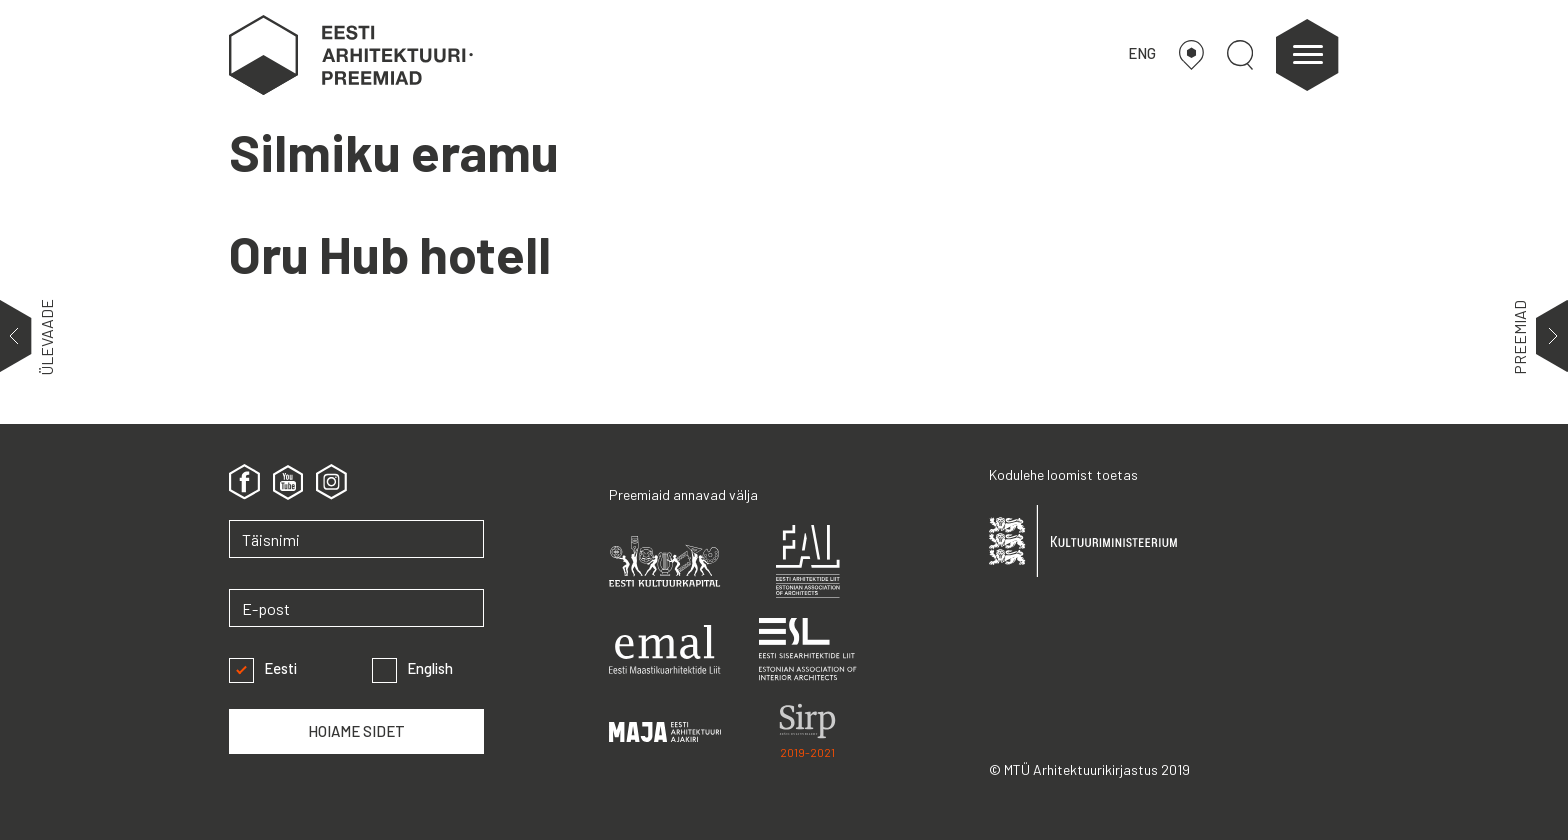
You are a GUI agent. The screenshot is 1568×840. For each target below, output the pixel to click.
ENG (1142, 53)
